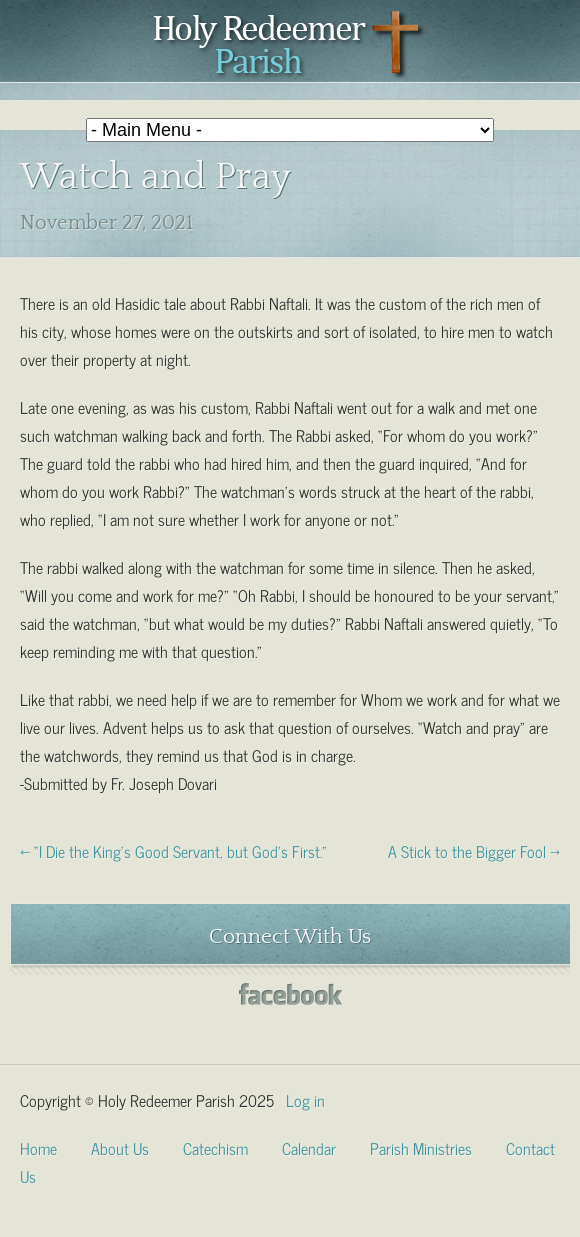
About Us (120, 1147)
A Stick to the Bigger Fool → (474, 850)
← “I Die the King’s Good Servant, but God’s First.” (173, 850)
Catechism (215, 1147)
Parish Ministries (421, 1147)
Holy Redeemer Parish (290, 46)
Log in (305, 1099)
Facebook (290, 994)
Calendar (309, 1147)
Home (38, 1147)
